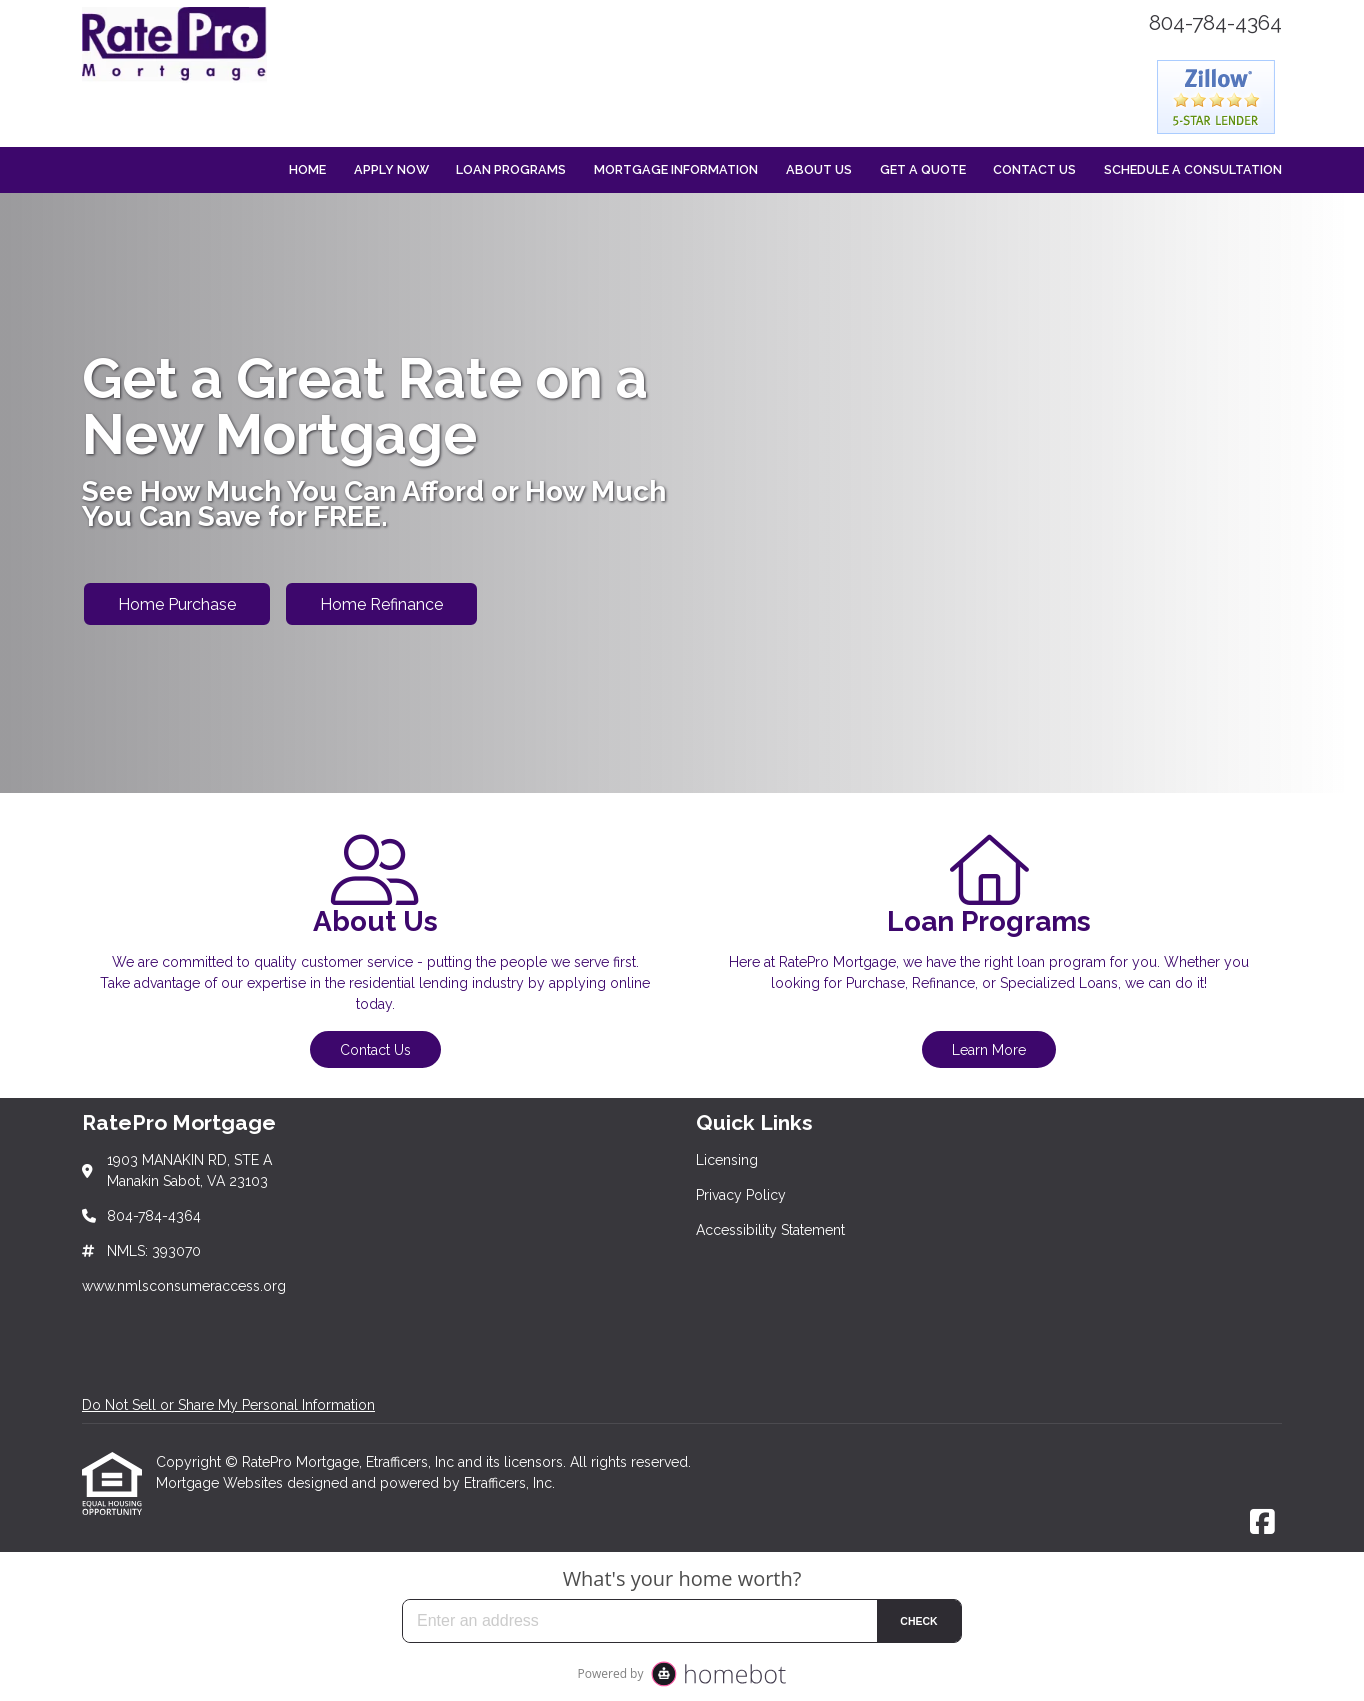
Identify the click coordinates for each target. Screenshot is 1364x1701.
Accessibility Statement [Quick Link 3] (770, 1230)
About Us (819, 169)
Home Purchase (177, 604)
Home (307, 169)
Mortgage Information (676, 169)
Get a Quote (923, 169)
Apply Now (391, 169)
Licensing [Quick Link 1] (727, 1160)
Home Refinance (381, 604)
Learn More (989, 1050)
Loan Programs (511, 169)
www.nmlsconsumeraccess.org (184, 1286)
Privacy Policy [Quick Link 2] (741, 1195)
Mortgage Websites (221, 1483)
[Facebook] (1262, 1523)
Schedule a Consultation (1193, 169)
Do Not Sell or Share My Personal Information (228, 1405)
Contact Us (1034, 169)
